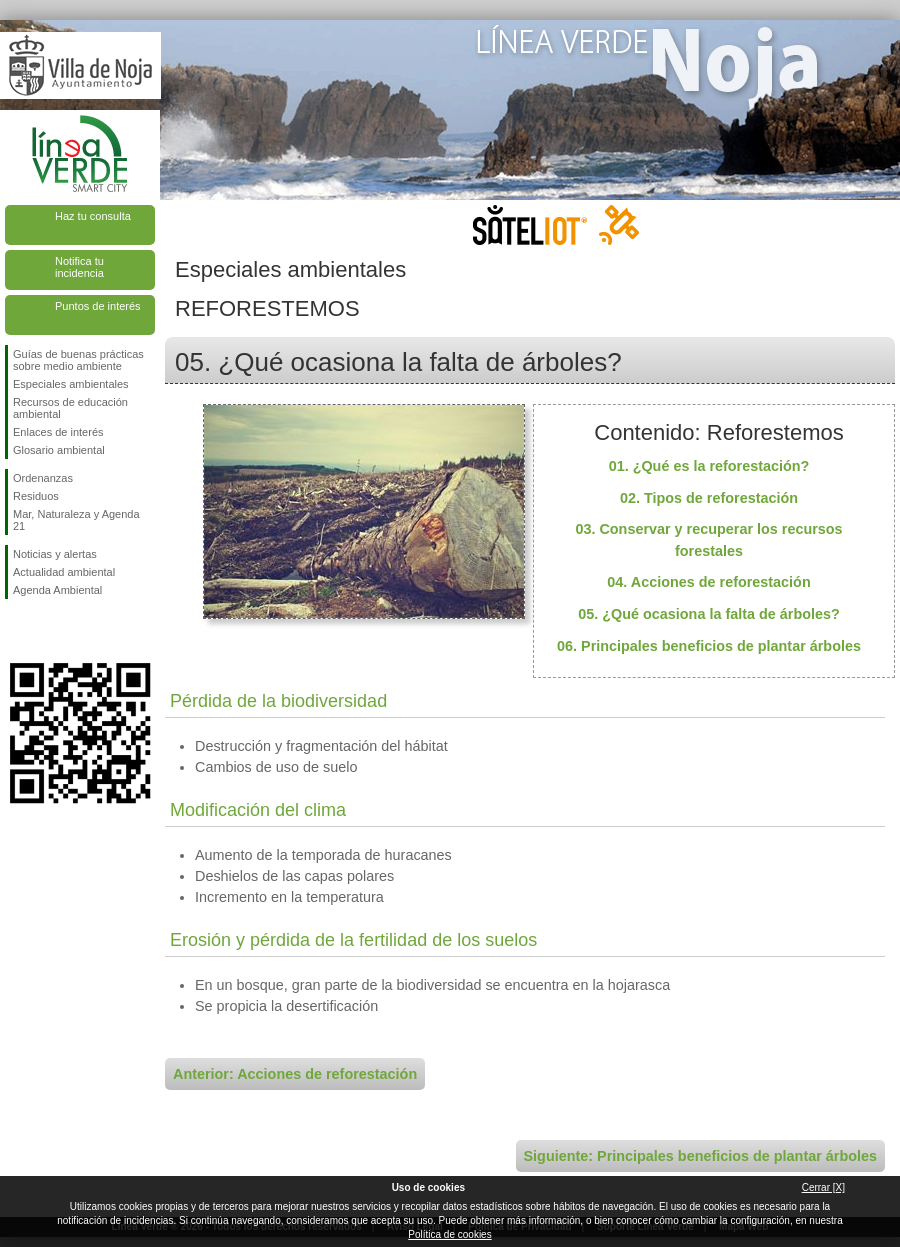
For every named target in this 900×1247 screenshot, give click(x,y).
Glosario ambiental (59, 450)
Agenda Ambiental (57, 590)
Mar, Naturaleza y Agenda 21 (76, 520)
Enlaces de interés (58, 432)
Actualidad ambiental (64, 572)
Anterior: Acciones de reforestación (295, 1074)
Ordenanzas (43, 478)
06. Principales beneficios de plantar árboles (709, 646)
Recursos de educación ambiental (70, 408)
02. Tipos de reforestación (709, 498)
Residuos (36, 496)
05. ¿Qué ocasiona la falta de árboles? (709, 614)
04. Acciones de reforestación (708, 582)
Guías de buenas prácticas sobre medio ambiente (78, 360)
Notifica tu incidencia (79, 267)
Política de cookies (449, 1234)
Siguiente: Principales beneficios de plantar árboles (700, 1156)
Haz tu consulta (93, 216)
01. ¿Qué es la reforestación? (709, 466)
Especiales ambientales (71, 384)
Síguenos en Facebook (17, 631)
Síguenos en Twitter (50, 631)
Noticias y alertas (55, 554)
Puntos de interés (98, 306)
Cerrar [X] (823, 1187)
